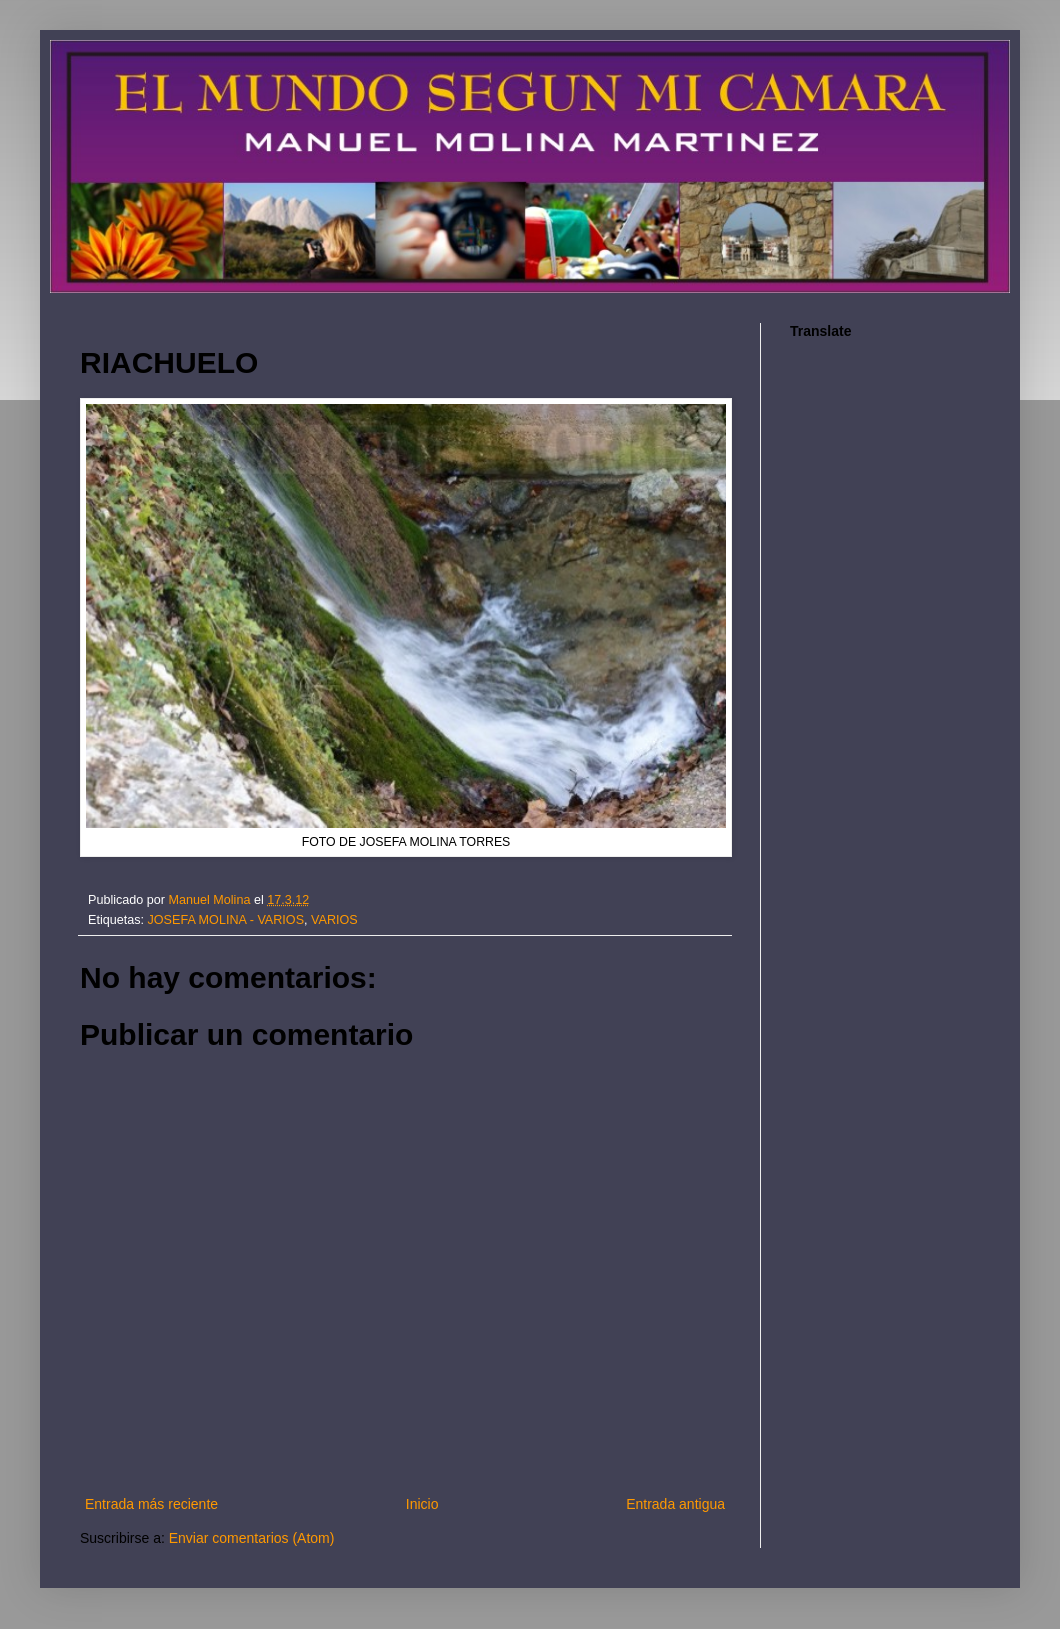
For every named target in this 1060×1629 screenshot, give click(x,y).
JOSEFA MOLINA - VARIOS (226, 920)
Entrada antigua (675, 1504)
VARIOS (334, 920)
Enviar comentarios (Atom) (252, 1538)
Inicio (422, 1504)
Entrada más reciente (151, 1504)
